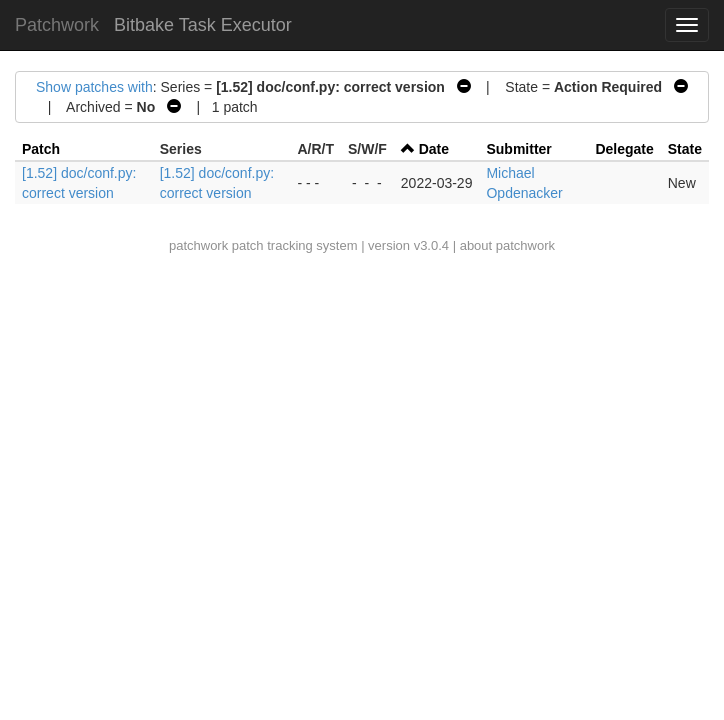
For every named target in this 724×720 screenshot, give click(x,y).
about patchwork (507, 245)
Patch (41, 149)
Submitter (518, 149)
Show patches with (94, 87)
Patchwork (57, 25)
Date (434, 149)
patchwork (198, 245)
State (685, 149)
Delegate (624, 149)
